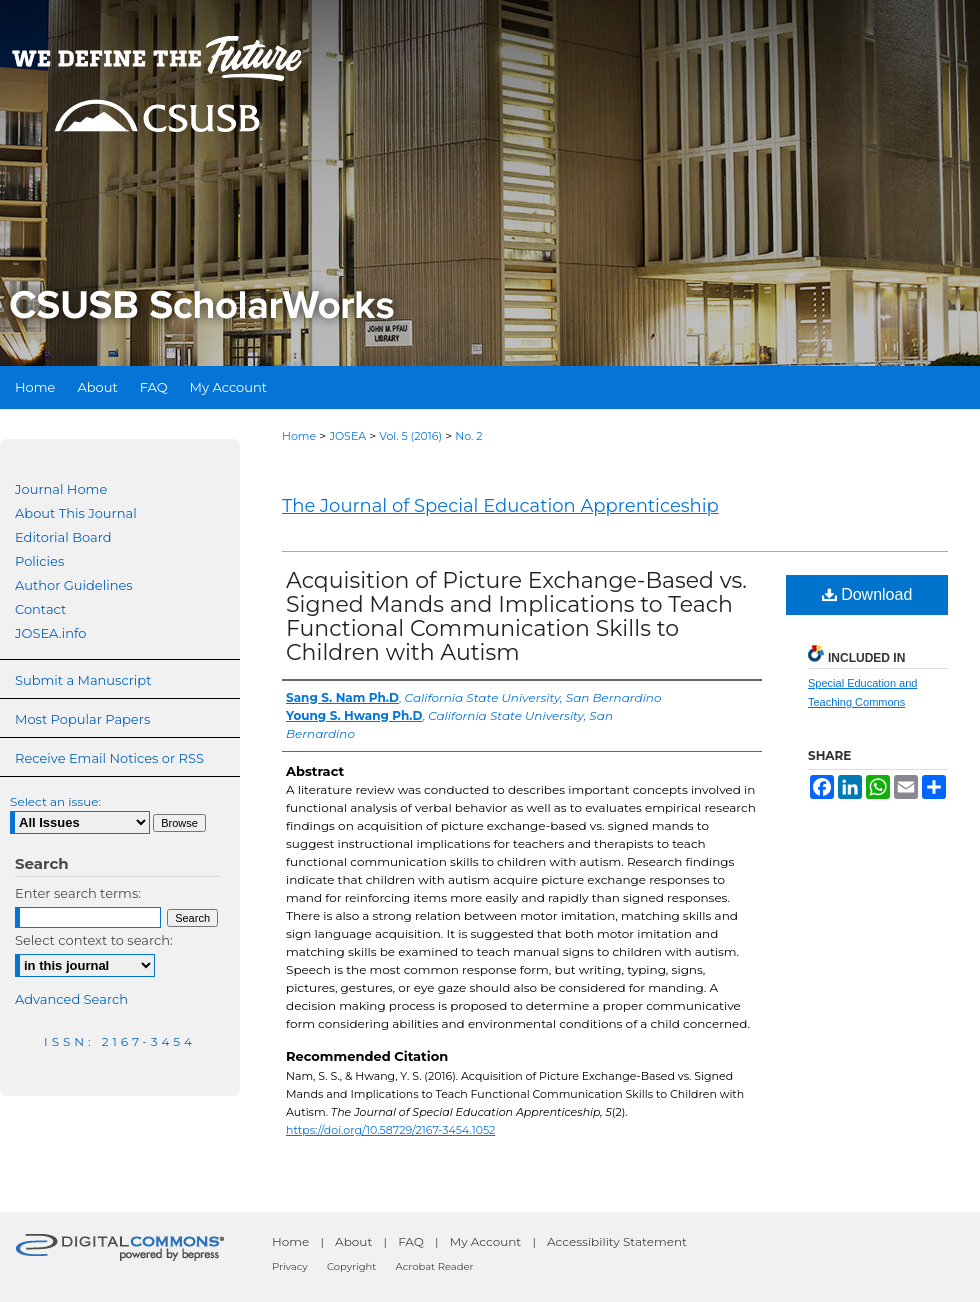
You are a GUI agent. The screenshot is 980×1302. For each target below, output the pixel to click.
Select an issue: (55, 801)
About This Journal (76, 513)
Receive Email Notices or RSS (109, 758)
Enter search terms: (78, 893)
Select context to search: (94, 940)
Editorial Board (63, 537)
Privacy (290, 1266)
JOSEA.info (50, 633)
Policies (39, 561)
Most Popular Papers (82, 719)
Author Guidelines (74, 585)
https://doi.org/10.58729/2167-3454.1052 (390, 1130)
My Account (486, 1241)
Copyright (351, 1266)
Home (299, 436)
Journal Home (61, 489)
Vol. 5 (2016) (410, 436)
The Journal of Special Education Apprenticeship (500, 506)
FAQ (411, 1241)
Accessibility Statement (617, 1241)
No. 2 (468, 436)
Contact (40, 609)
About (353, 1241)
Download (867, 594)
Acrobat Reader (435, 1266)
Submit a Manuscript (83, 680)
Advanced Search (71, 999)
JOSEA (347, 436)
